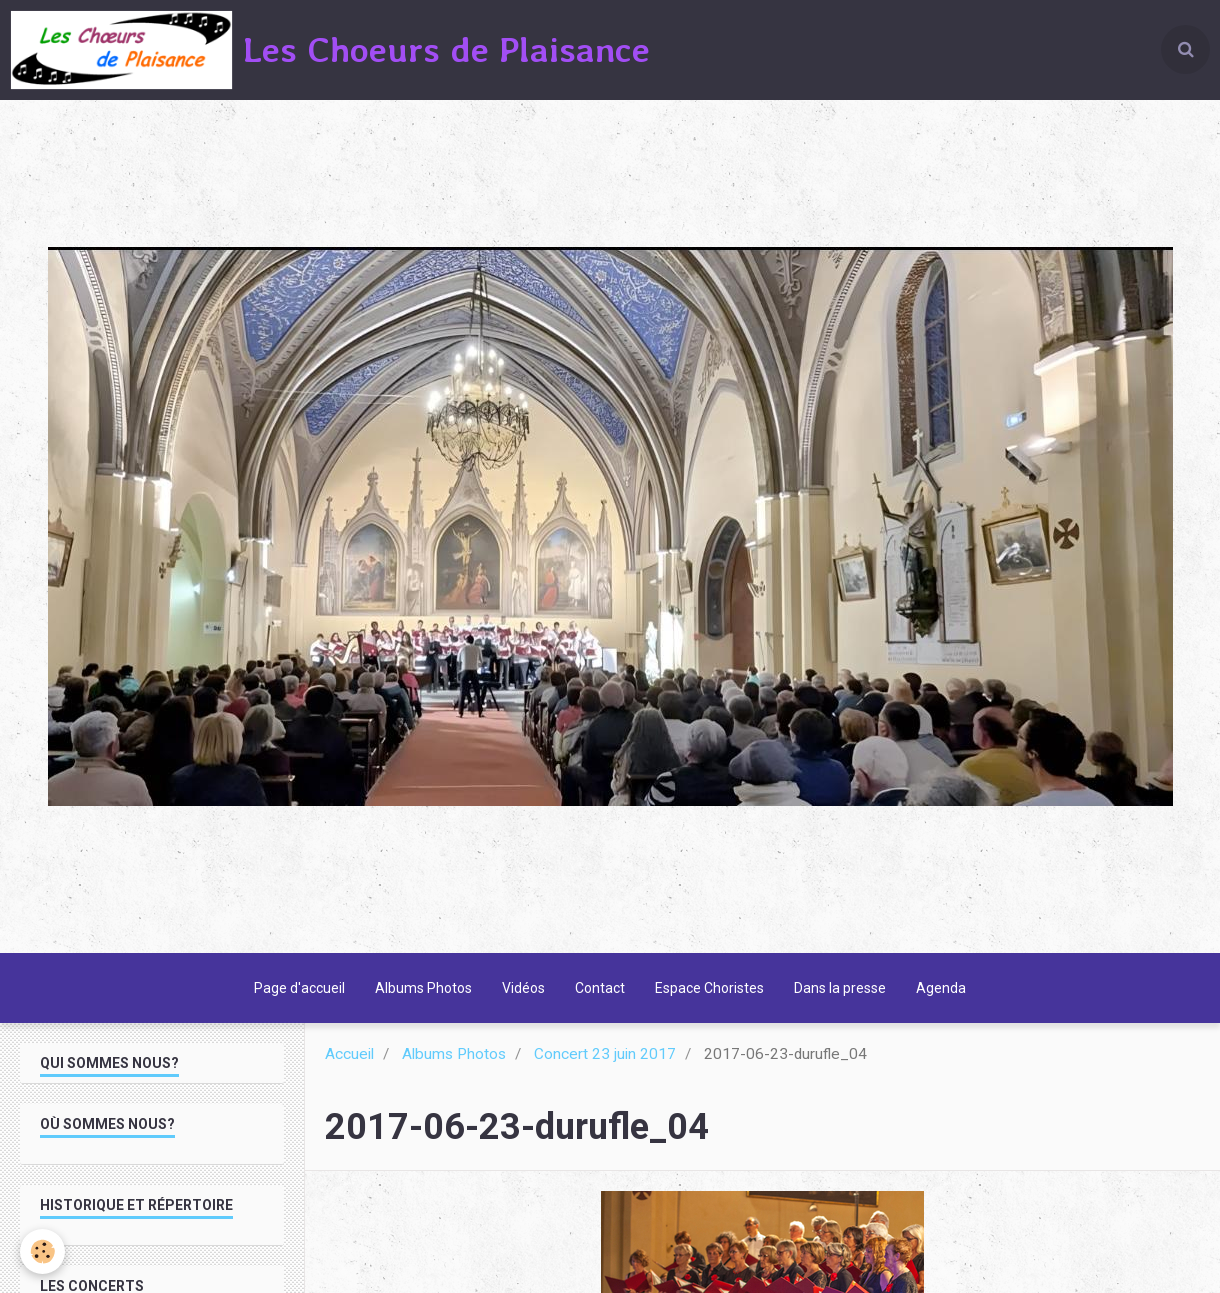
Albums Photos (423, 988)
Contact (600, 988)
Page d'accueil (299, 988)
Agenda (941, 988)
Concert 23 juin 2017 (605, 1054)
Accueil (349, 1054)
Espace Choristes (709, 988)
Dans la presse (840, 988)
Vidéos (523, 988)
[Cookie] (42, 1251)
